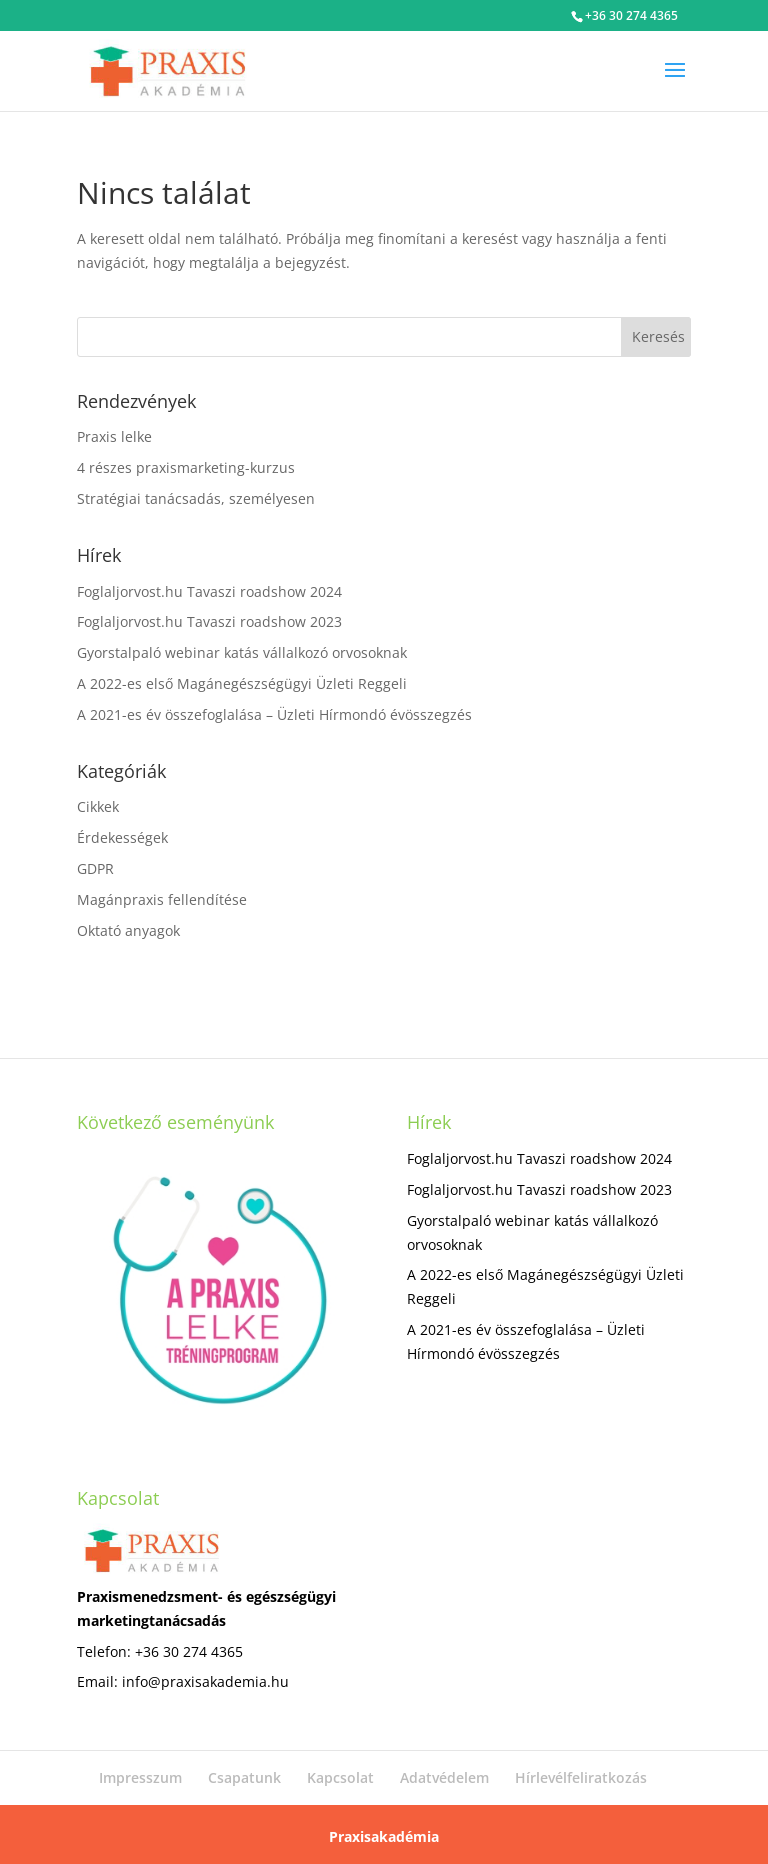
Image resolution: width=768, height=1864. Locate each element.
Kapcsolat (340, 1777)
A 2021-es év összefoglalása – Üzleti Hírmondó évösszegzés (274, 714)
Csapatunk (244, 1777)
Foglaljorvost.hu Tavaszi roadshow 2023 (209, 621)
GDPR (95, 868)
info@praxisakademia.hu (205, 1681)
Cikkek (98, 806)
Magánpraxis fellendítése (162, 899)
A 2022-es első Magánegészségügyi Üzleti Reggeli (242, 683)
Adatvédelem (444, 1777)
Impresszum (140, 1777)
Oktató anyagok (128, 930)
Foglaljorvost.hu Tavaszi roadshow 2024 (209, 591)
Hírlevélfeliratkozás (581, 1777)
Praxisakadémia (384, 1836)
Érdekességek (122, 837)
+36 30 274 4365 (631, 15)
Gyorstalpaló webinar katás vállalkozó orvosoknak (242, 652)
